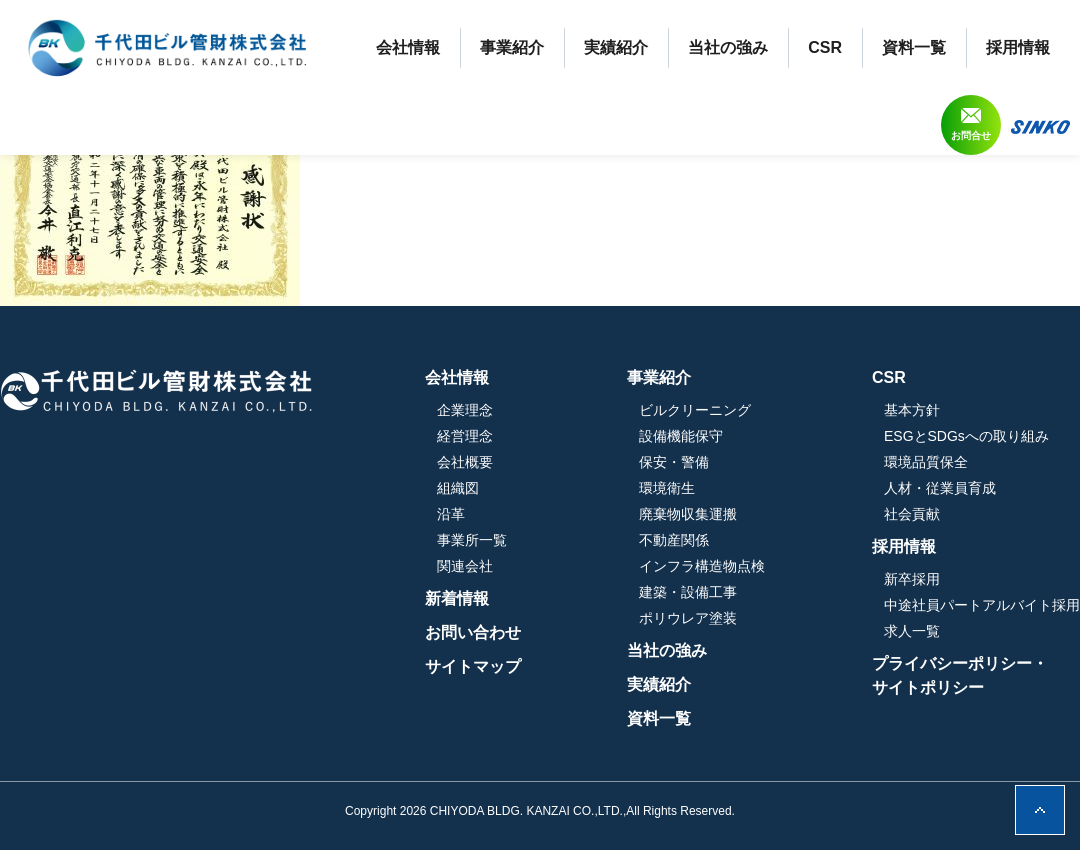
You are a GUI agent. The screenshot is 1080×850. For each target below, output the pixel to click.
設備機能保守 (681, 436)
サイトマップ (473, 666)
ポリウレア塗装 (688, 618)
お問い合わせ (473, 632)
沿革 (451, 514)
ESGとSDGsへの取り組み (966, 436)
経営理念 (465, 436)
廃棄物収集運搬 (688, 514)
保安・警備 (674, 462)
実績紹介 (616, 47)
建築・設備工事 (688, 592)
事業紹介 (512, 47)
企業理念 (465, 410)
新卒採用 (912, 579)
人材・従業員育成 (940, 488)
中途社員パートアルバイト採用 (982, 605)
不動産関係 (674, 540)
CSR (825, 47)
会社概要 (465, 462)
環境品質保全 (926, 462)
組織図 (458, 488)
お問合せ (971, 135)
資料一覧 (914, 47)
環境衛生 (667, 488)
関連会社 (465, 566)
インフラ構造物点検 (702, 566)
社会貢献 (912, 514)
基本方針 (912, 410)
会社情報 (408, 47)
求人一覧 (912, 631)
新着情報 (457, 598)
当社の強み (728, 47)
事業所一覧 (472, 540)
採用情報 (1018, 47)
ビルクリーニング (695, 410)
